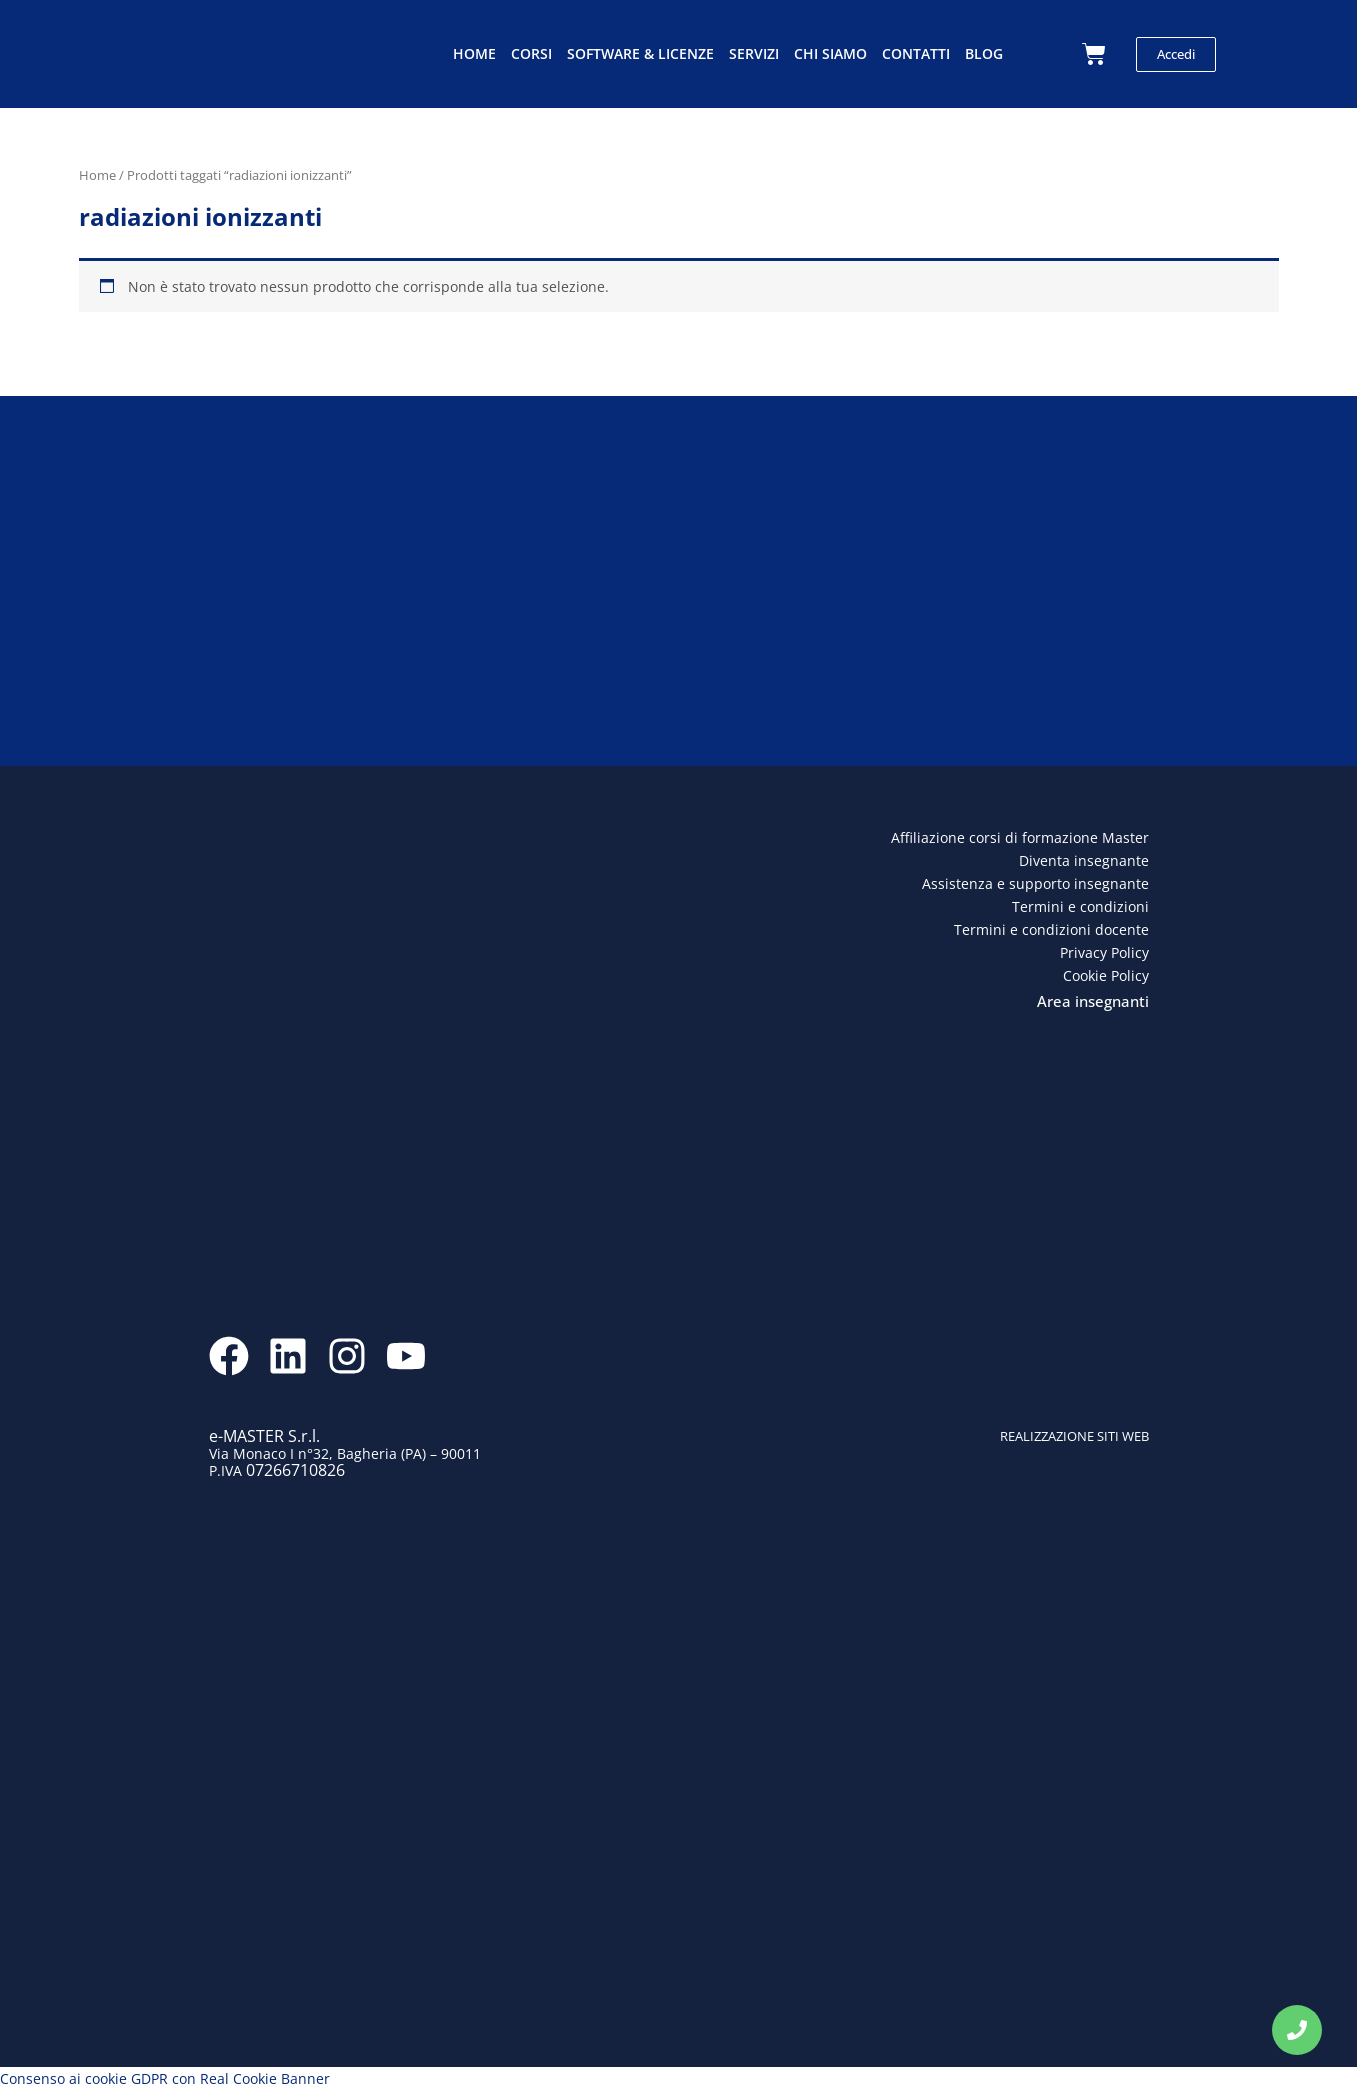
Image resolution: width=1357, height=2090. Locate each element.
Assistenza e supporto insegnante (1035, 883)
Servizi (754, 53)
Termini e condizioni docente (1051, 929)
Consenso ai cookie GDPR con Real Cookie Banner (165, 2078)
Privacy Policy (1104, 952)
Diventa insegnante (1084, 860)
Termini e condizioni (1080, 906)
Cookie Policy (1106, 975)
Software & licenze (640, 53)
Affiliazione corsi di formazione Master (1020, 837)
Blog (984, 53)
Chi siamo (830, 53)
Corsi (531, 53)
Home (474, 53)
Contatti (916, 53)
